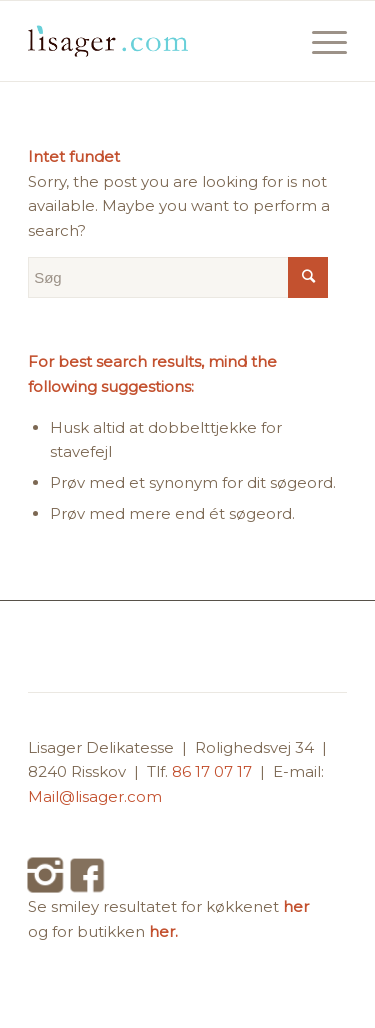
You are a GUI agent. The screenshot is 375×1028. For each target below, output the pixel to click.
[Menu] (319, 41)
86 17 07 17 (214, 771)
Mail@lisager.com (95, 796)
